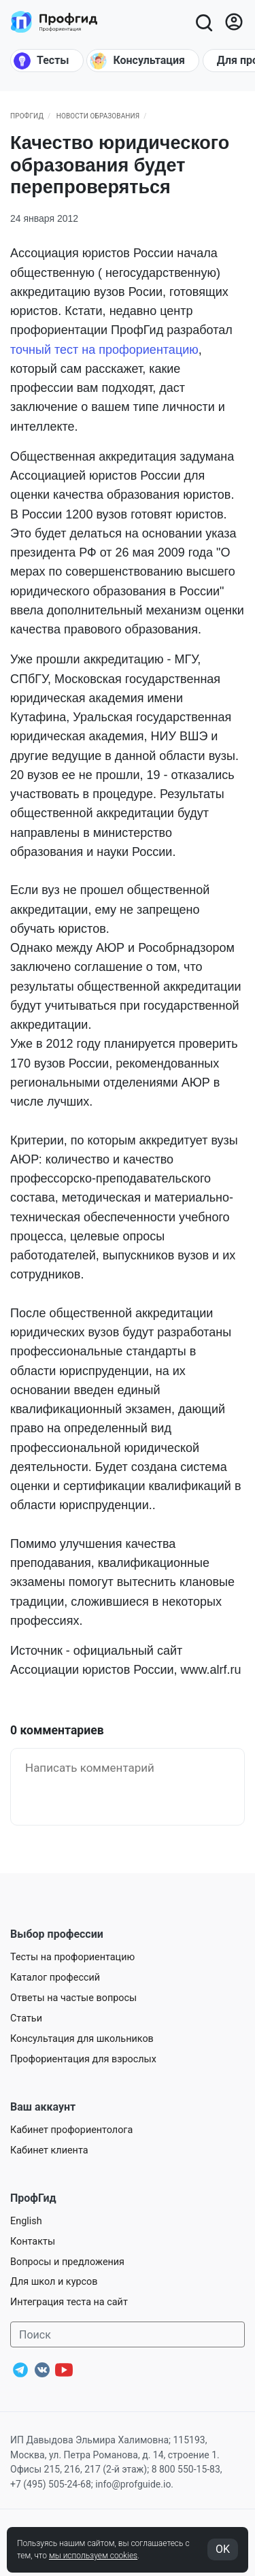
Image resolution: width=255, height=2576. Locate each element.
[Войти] (234, 22)
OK (223, 2549)
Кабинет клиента (49, 2150)
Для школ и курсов (54, 2282)
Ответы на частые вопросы (73, 1998)
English (26, 2221)
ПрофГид (27, 116)
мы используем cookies (93, 2555)
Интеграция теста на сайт (69, 2302)
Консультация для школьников (82, 2039)
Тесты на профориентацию (72, 1957)
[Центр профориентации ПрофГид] (54, 22)
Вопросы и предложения (67, 2262)
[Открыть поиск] (203, 22)
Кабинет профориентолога (71, 2130)
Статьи (26, 2018)
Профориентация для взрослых (83, 2059)
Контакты (32, 2241)
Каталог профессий (55, 1977)
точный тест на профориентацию (104, 350)
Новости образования (98, 116)
